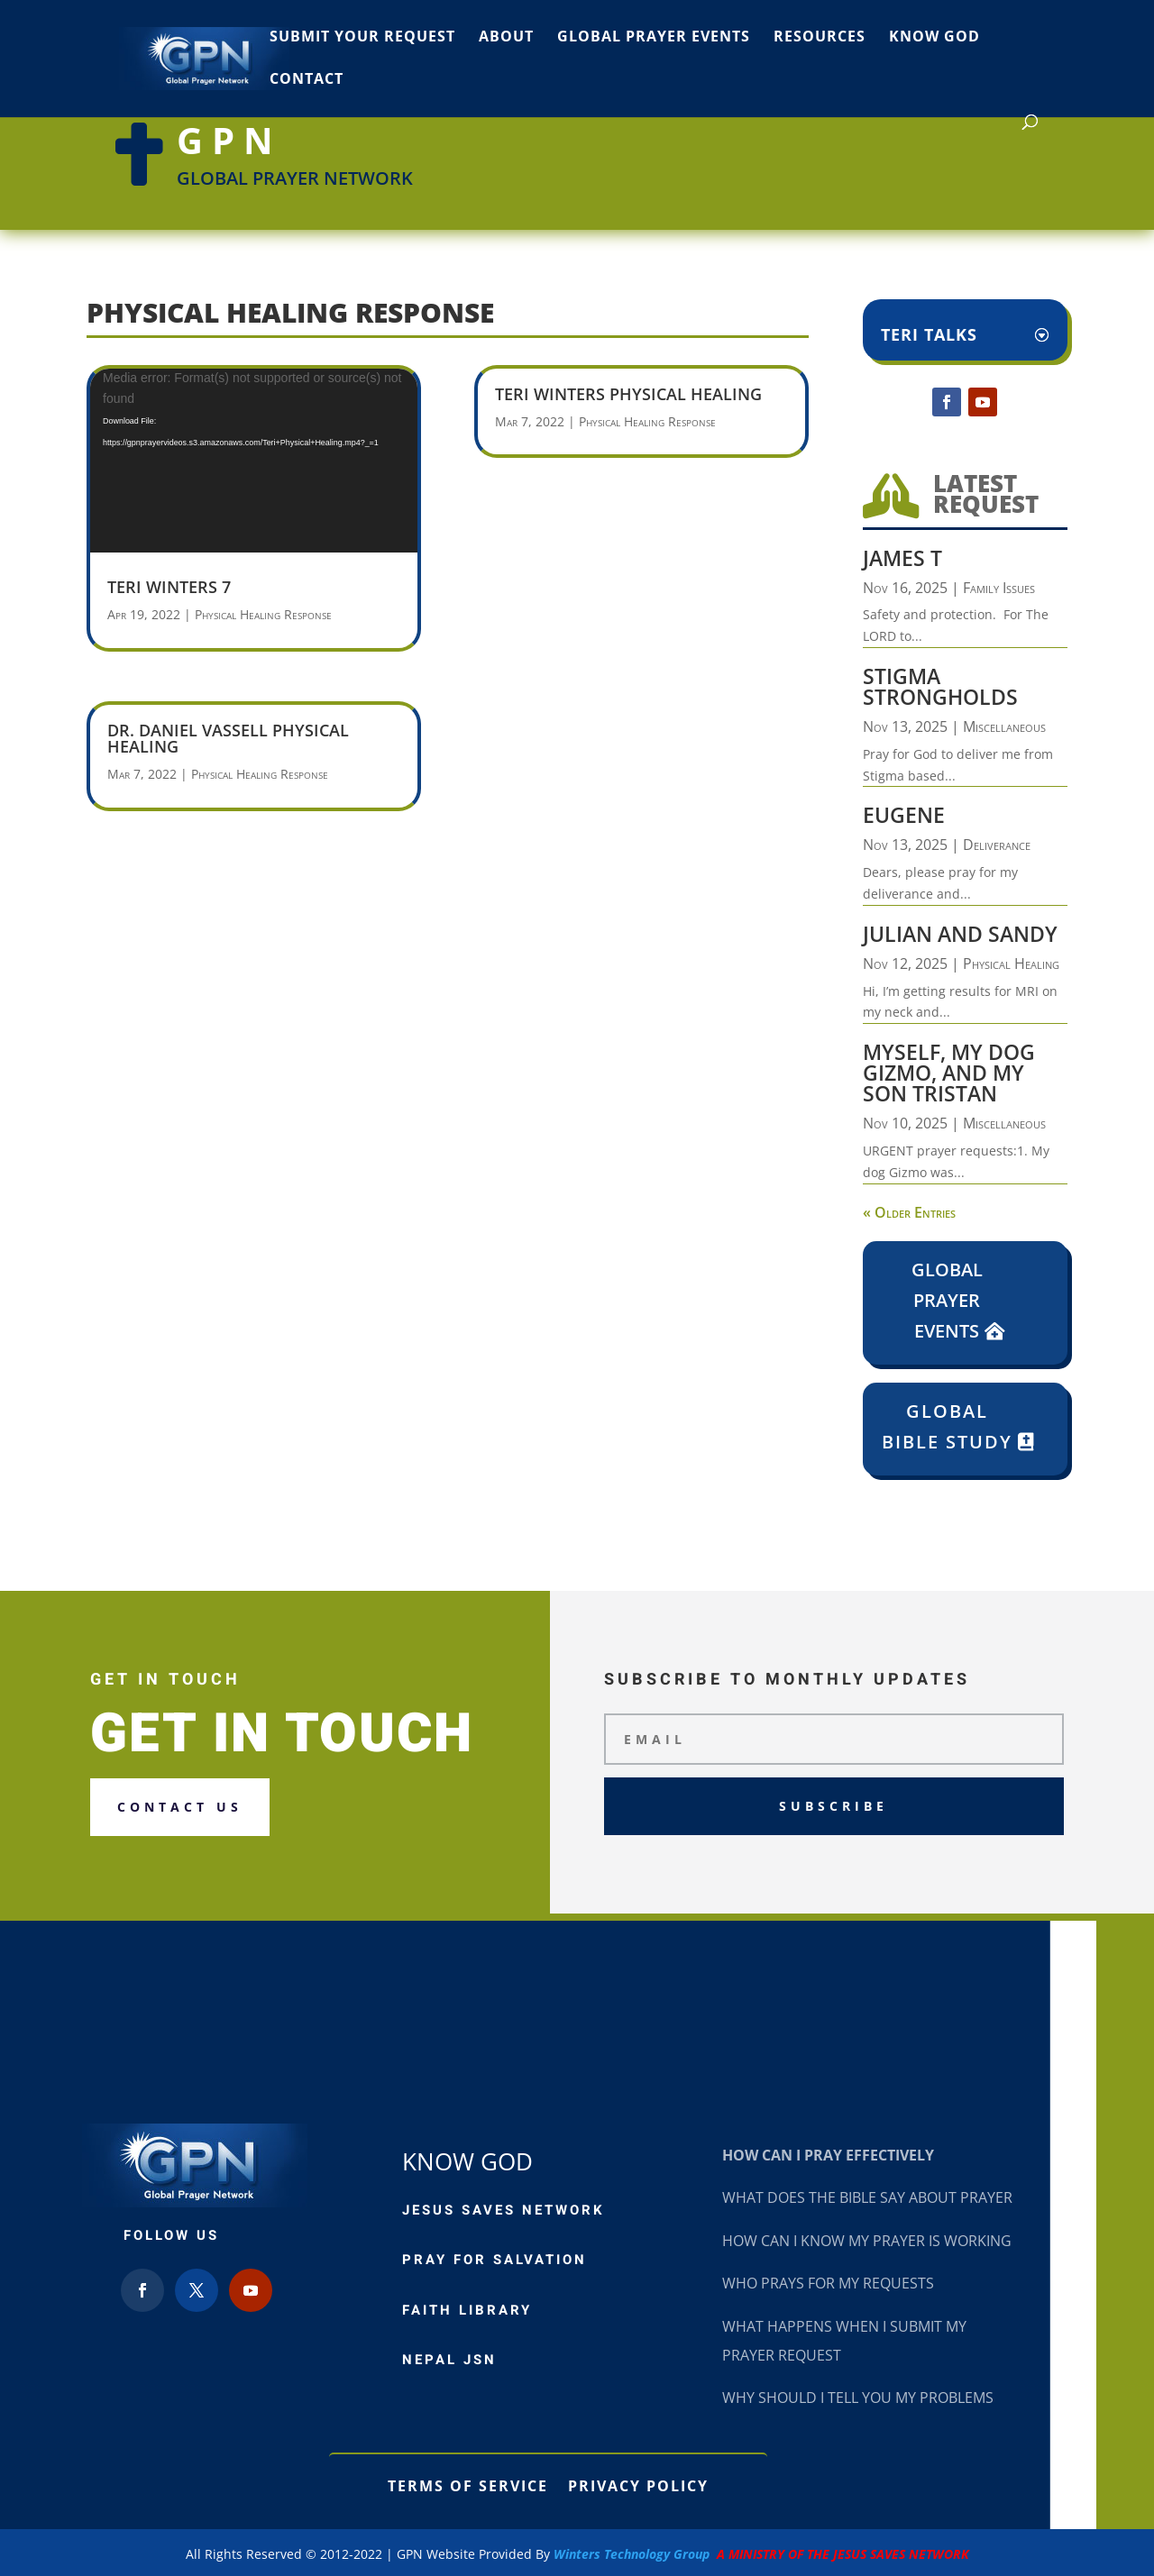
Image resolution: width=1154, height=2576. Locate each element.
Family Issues (999, 588)
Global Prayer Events (653, 38)
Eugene (904, 814)
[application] (253, 460)
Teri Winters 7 (169, 587)
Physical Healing (1011, 963)
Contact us (180, 1806)
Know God (934, 38)
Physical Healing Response (263, 614)
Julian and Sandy (960, 933)
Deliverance (996, 844)
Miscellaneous (1004, 726)
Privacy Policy (638, 2484)
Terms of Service (468, 2484)
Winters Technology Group (761, 2553)
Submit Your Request (362, 38)
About (506, 38)
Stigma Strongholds (940, 686)
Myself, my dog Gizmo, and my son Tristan (949, 1072)
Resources (820, 38)
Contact (306, 80)
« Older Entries (909, 1212)
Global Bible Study (947, 1426)
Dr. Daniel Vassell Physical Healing (228, 738)
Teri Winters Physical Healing (628, 394)
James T (902, 558)
